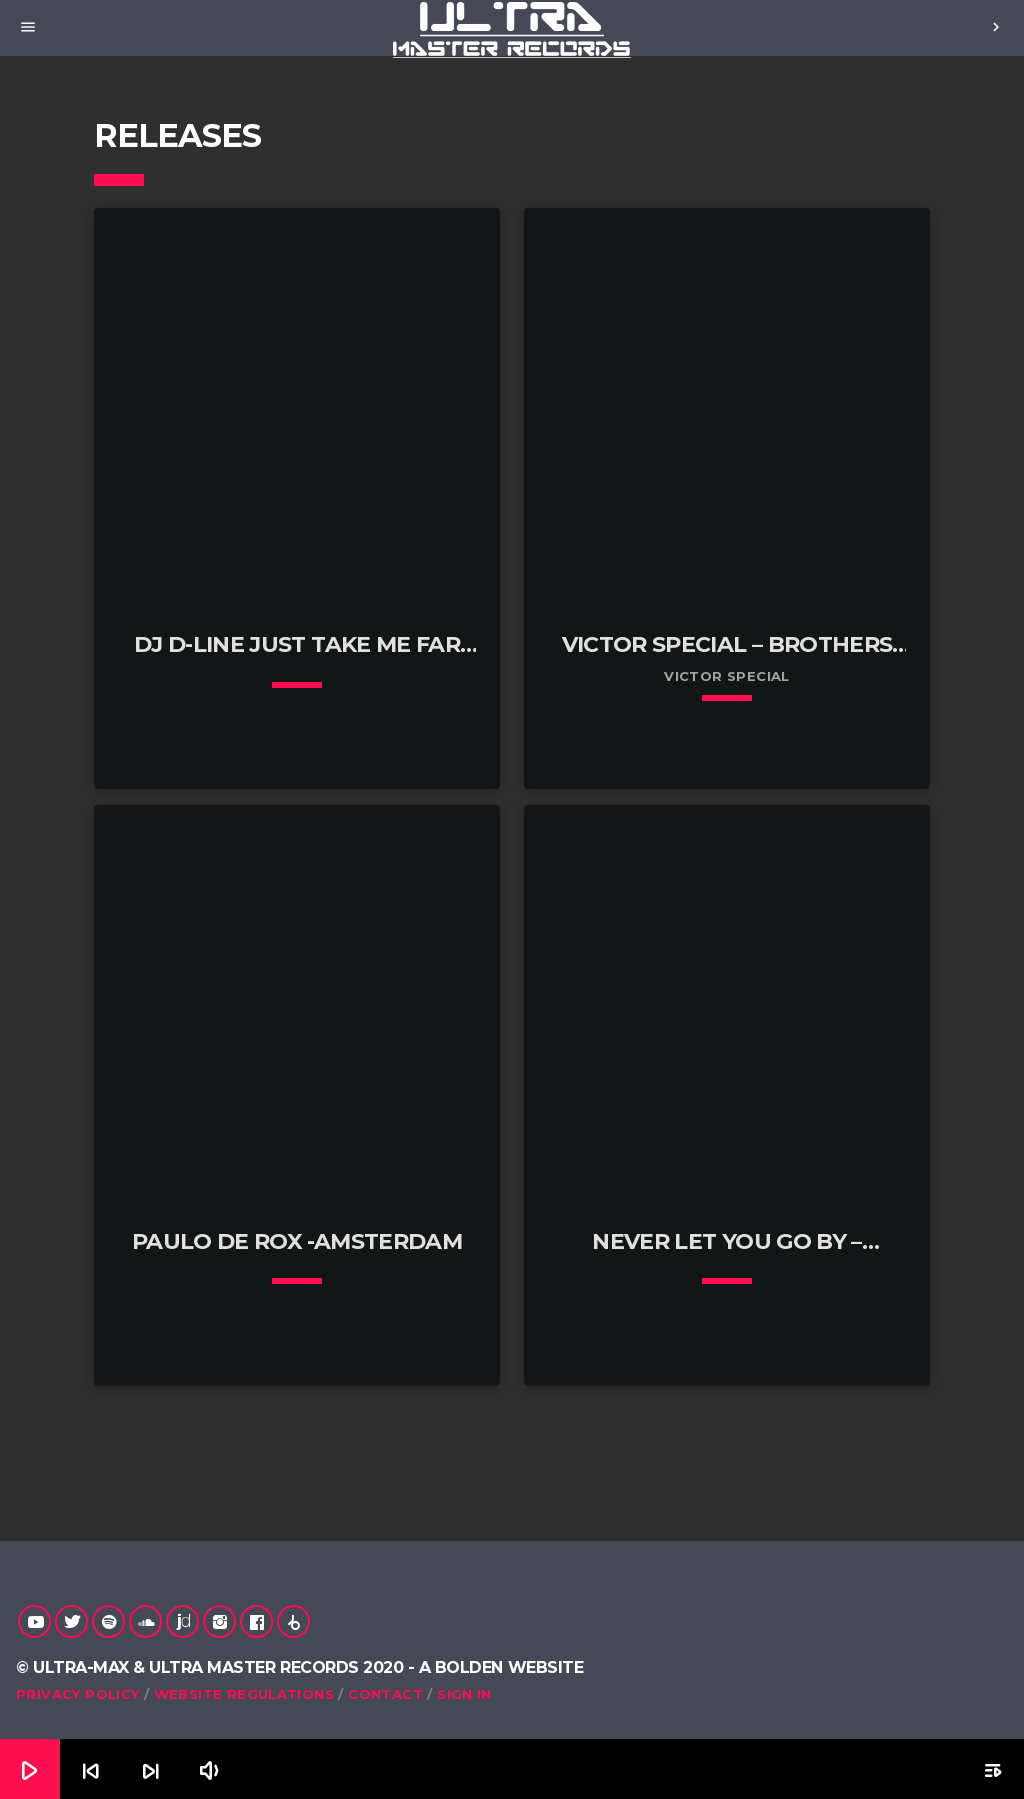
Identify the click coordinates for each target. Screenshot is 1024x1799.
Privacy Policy (77, 1694)
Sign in (464, 1694)
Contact (385, 1694)
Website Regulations (244, 1694)
